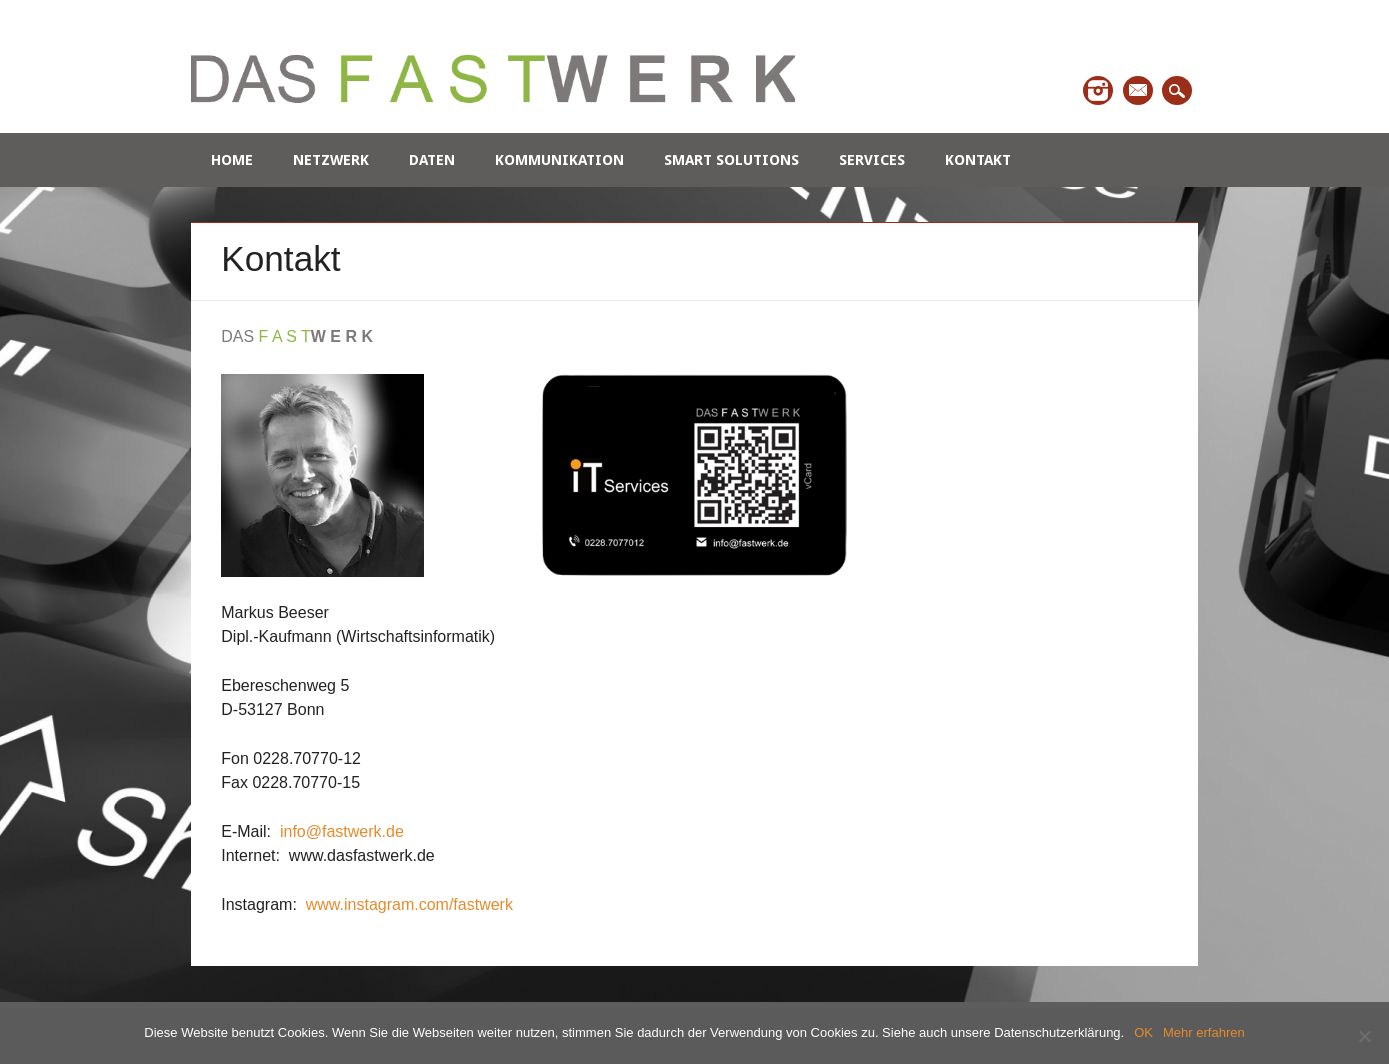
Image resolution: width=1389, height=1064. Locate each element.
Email (1138, 90)
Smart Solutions (731, 160)
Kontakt (978, 160)
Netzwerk (331, 160)
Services (872, 160)
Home (232, 160)
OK (1143, 1032)
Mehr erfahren (1204, 1032)
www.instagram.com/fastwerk (409, 904)
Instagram (1098, 90)
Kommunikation (559, 160)
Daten (432, 160)
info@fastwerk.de (340, 831)
